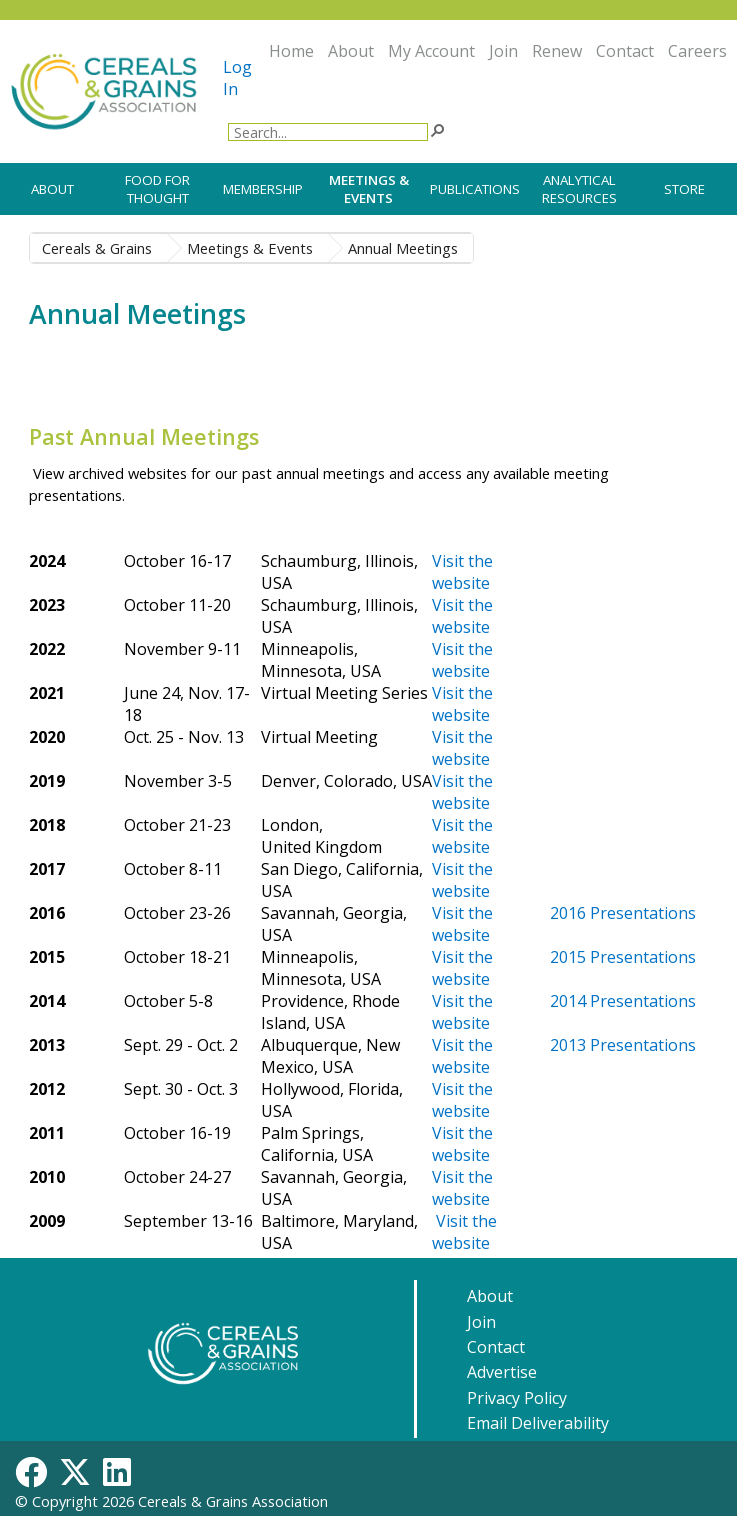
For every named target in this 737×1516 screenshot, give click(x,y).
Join (503, 51)
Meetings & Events (250, 248)
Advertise (502, 1372)
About (351, 51)
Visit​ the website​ (462, 572)
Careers (697, 51)
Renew (557, 51)
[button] (437, 129)
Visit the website (462, 660)
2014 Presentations (623, 1001)
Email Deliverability (538, 1423)
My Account (431, 51)
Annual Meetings (403, 248)
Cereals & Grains (97, 248)
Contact (625, 51)
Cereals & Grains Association (233, 1501)
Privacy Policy (517, 1398)
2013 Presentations (623, 1045)
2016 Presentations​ (623, 913)
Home (291, 51)
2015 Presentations (623, 957)
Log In (237, 78)
